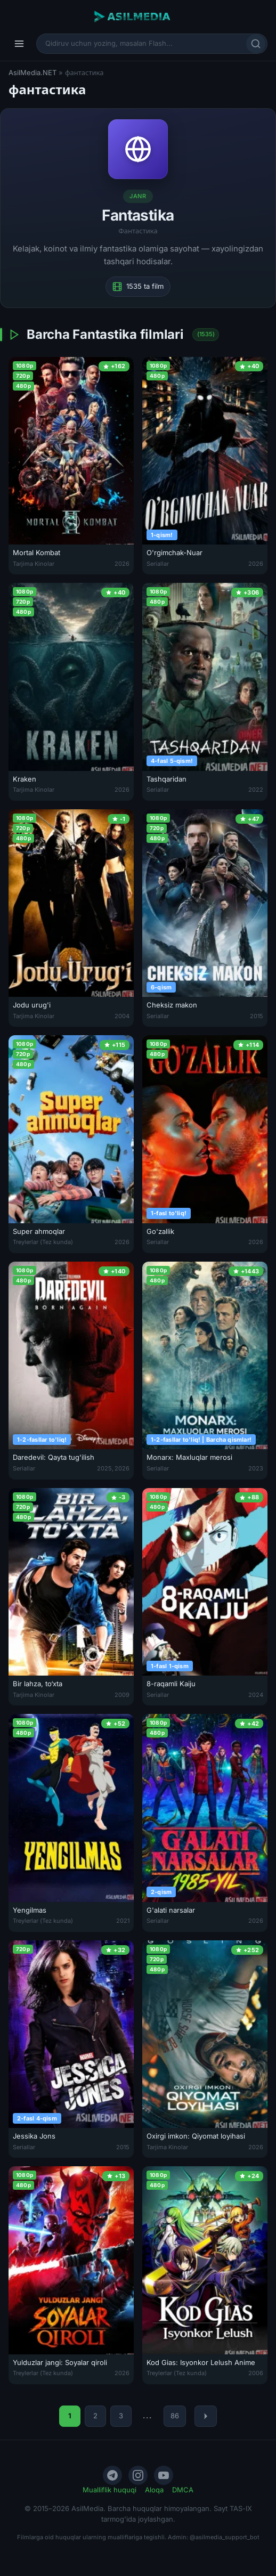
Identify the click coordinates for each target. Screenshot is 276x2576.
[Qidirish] (255, 43)
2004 (122, 1016)
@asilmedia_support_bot (224, 2537)
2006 (255, 2373)
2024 (255, 1695)
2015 (256, 1016)
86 (175, 2415)
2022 (255, 789)
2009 (122, 1695)
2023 (255, 1468)
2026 (122, 563)
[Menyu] (19, 43)
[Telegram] (112, 2475)
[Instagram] (138, 2475)
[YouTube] (163, 2475)
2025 (104, 1468)
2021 (122, 1920)
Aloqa (154, 2489)
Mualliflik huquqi (109, 2489)
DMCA (182, 2489)
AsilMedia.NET (32, 72)
